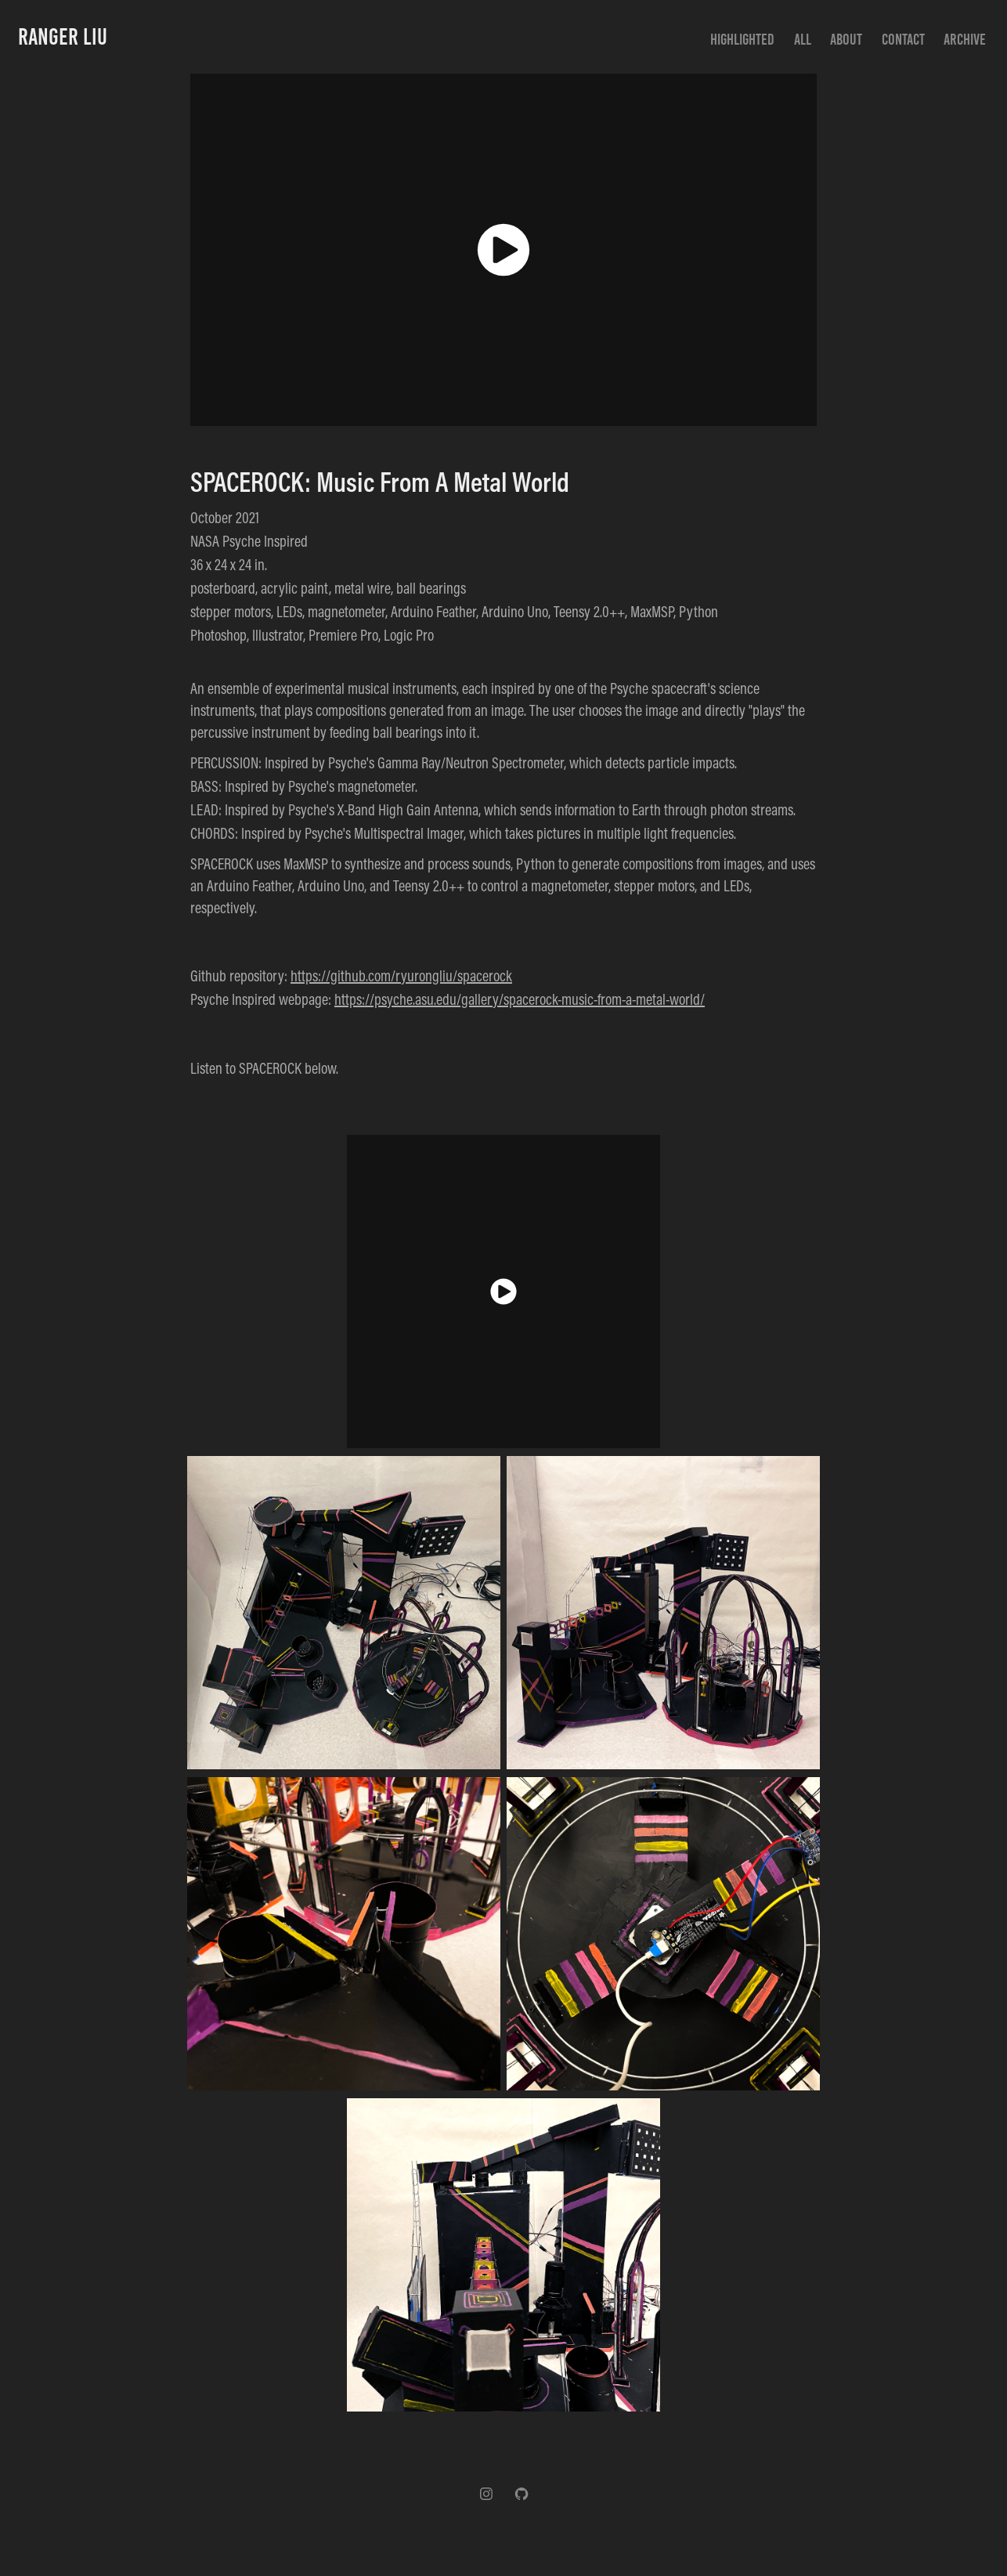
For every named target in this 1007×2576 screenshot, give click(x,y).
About (846, 39)
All (802, 39)
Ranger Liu (62, 36)
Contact (903, 39)
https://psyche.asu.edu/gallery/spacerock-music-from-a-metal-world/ (519, 999)
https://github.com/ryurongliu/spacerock (401, 975)
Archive (965, 39)
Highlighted (742, 39)
